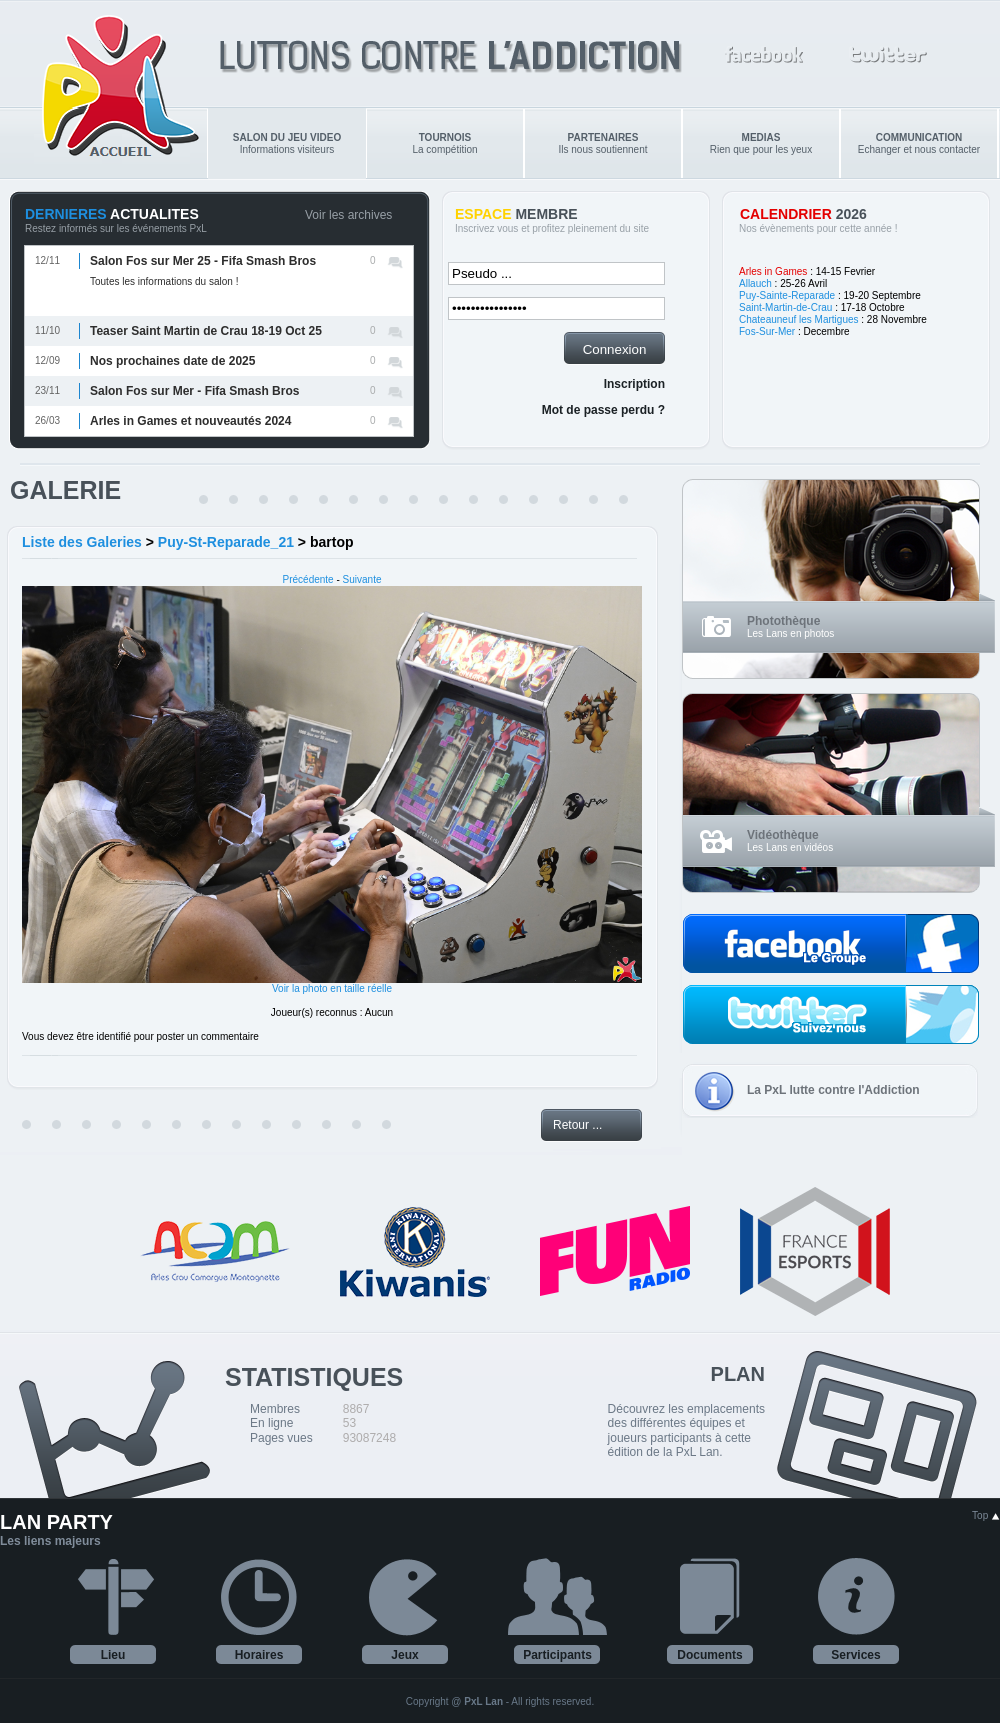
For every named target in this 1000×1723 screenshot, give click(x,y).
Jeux (404, 1655)
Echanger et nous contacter (919, 143)
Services (855, 1655)
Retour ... (577, 1125)
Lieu (113, 1655)
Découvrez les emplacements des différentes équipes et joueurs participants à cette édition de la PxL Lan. (686, 1430)
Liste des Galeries (82, 542)
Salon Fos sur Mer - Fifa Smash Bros (194, 391)
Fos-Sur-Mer (767, 331)
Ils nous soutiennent (603, 143)
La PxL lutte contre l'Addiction (833, 1090)
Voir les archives (348, 215)
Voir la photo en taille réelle (332, 988)
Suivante (362, 579)
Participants (557, 1655)
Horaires (259, 1655)
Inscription (634, 384)
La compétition (444, 143)
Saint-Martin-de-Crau (785, 307)
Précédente (308, 579)
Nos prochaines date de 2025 (172, 361)
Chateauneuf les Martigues (799, 319)
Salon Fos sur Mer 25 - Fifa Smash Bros (203, 261)
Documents (709, 1655)
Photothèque (783, 621)
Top (986, 1515)
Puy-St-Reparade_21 (226, 542)
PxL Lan (483, 1701)
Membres (275, 1409)
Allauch (755, 283)
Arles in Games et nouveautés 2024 (190, 421)
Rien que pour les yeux (761, 143)
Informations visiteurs (287, 143)
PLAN (738, 1374)
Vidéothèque (783, 835)
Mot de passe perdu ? (603, 410)
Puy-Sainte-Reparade (787, 295)
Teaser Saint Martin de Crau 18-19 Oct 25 (206, 331)
